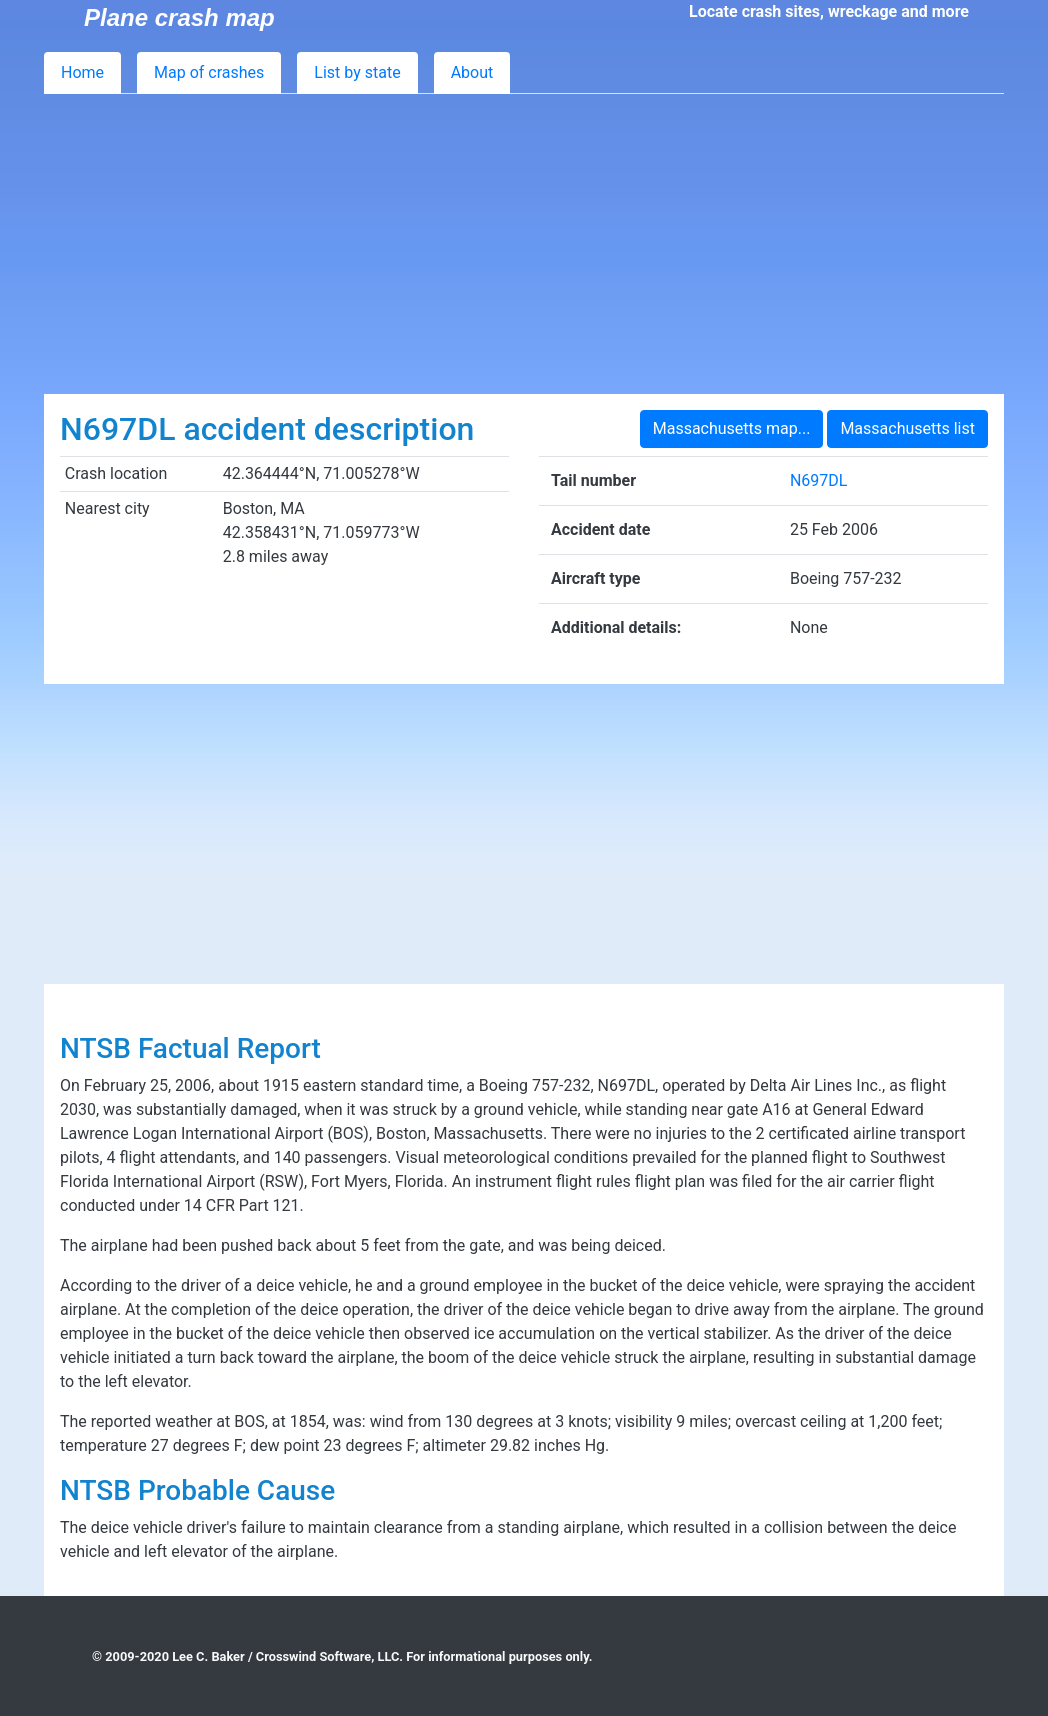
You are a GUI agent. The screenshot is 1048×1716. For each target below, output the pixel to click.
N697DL (819, 480)
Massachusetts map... (732, 428)
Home (82, 72)
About (472, 72)
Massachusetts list (907, 428)
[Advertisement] (524, 244)
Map (209, 72)
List (357, 72)
